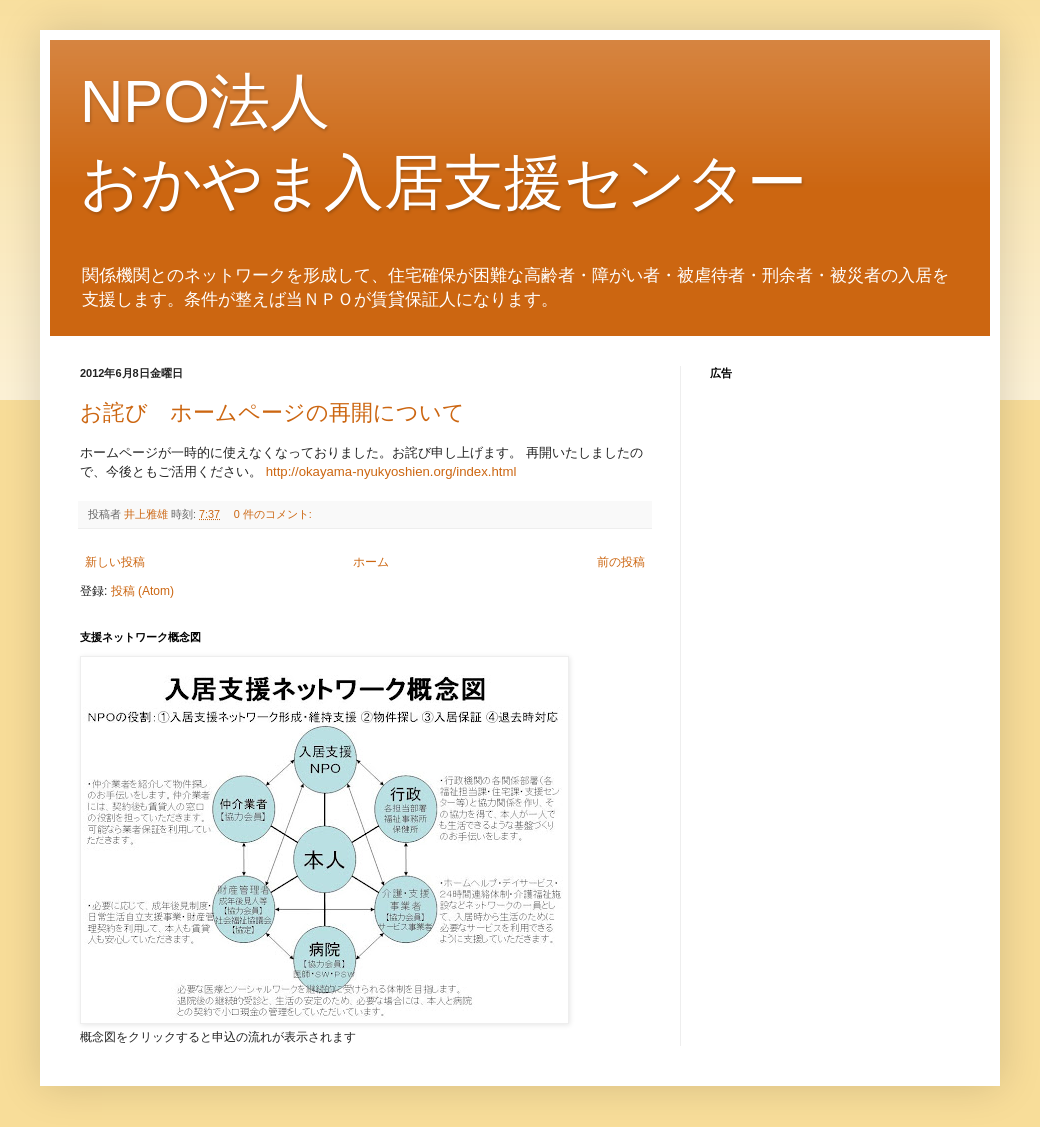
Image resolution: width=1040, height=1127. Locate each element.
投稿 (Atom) (142, 591)
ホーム (371, 562)
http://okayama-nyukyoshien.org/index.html (391, 471)
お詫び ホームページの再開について (272, 412)
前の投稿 (621, 562)
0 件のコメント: (274, 514)
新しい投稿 (115, 562)
